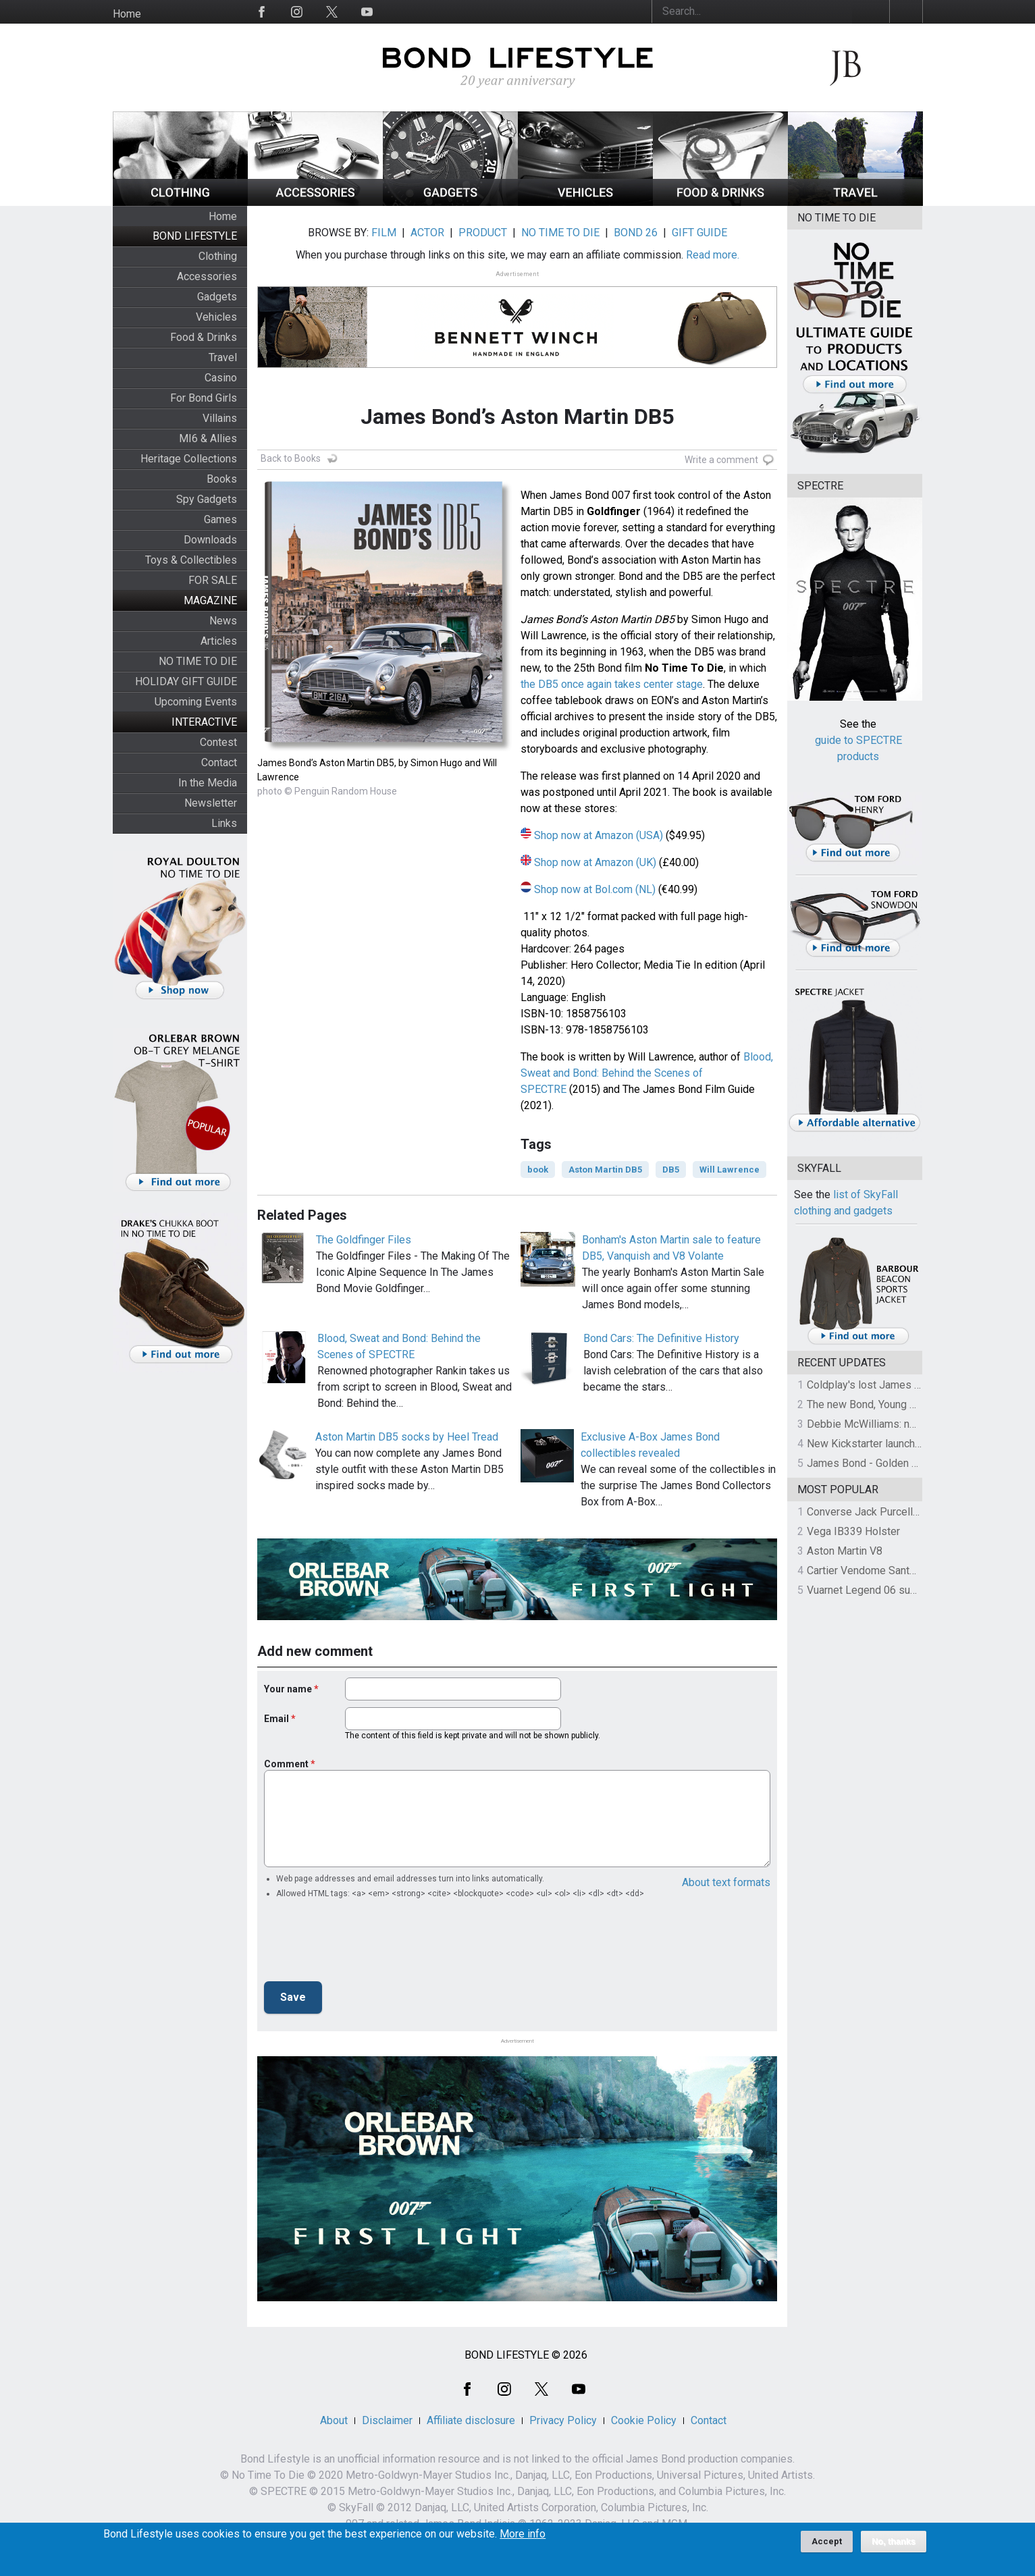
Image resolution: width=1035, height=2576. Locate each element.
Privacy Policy (563, 2420)
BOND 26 (636, 232)
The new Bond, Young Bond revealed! (894, 1404)
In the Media (207, 782)
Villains (220, 418)
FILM (383, 232)
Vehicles (216, 317)
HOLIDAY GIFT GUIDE (186, 681)
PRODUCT (482, 232)
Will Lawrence (729, 1169)
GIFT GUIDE (699, 232)
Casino (221, 377)
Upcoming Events (196, 701)
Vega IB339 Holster (853, 1531)
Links (224, 823)
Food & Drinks (203, 337)
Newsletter (210, 803)
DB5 (670, 1169)
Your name (288, 1689)
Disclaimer (387, 2420)
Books (222, 479)
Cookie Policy (643, 2420)
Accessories (207, 276)
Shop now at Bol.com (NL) (595, 889)
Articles (219, 641)
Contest (218, 742)
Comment (286, 1764)
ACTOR (427, 232)
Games (220, 519)
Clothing (217, 256)
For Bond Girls (203, 398)
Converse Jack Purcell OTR (871, 1511)
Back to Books (291, 458)
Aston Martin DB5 (605, 1169)
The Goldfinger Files (363, 1239)
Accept (827, 2541)
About (334, 2420)
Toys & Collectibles (191, 560)
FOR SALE (212, 580)
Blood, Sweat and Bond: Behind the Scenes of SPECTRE (647, 1073)
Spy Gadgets (206, 499)
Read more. (712, 254)
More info (523, 2534)
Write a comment (721, 459)
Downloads (210, 539)
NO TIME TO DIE (198, 661)
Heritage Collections (188, 458)
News (223, 620)
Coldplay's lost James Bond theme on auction (914, 1384)
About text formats (726, 1882)
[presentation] (366, 1944)
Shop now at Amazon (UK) (595, 862)
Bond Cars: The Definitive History (661, 1338)
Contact (219, 762)
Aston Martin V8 (844, 1551)
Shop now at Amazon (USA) (598, 835)
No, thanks (893, 2541)
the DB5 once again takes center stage (612, 684)
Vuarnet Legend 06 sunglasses (880, 1590)
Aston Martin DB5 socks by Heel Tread (406, 1436)
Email (276, 1718)
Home (127, 13)
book (537, 1169)
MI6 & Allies (208, 438)
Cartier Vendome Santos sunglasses (893, 1570)
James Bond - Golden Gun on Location (896, 1463)
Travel (223, 357)
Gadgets (217, 296)
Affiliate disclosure (471, 2420)
